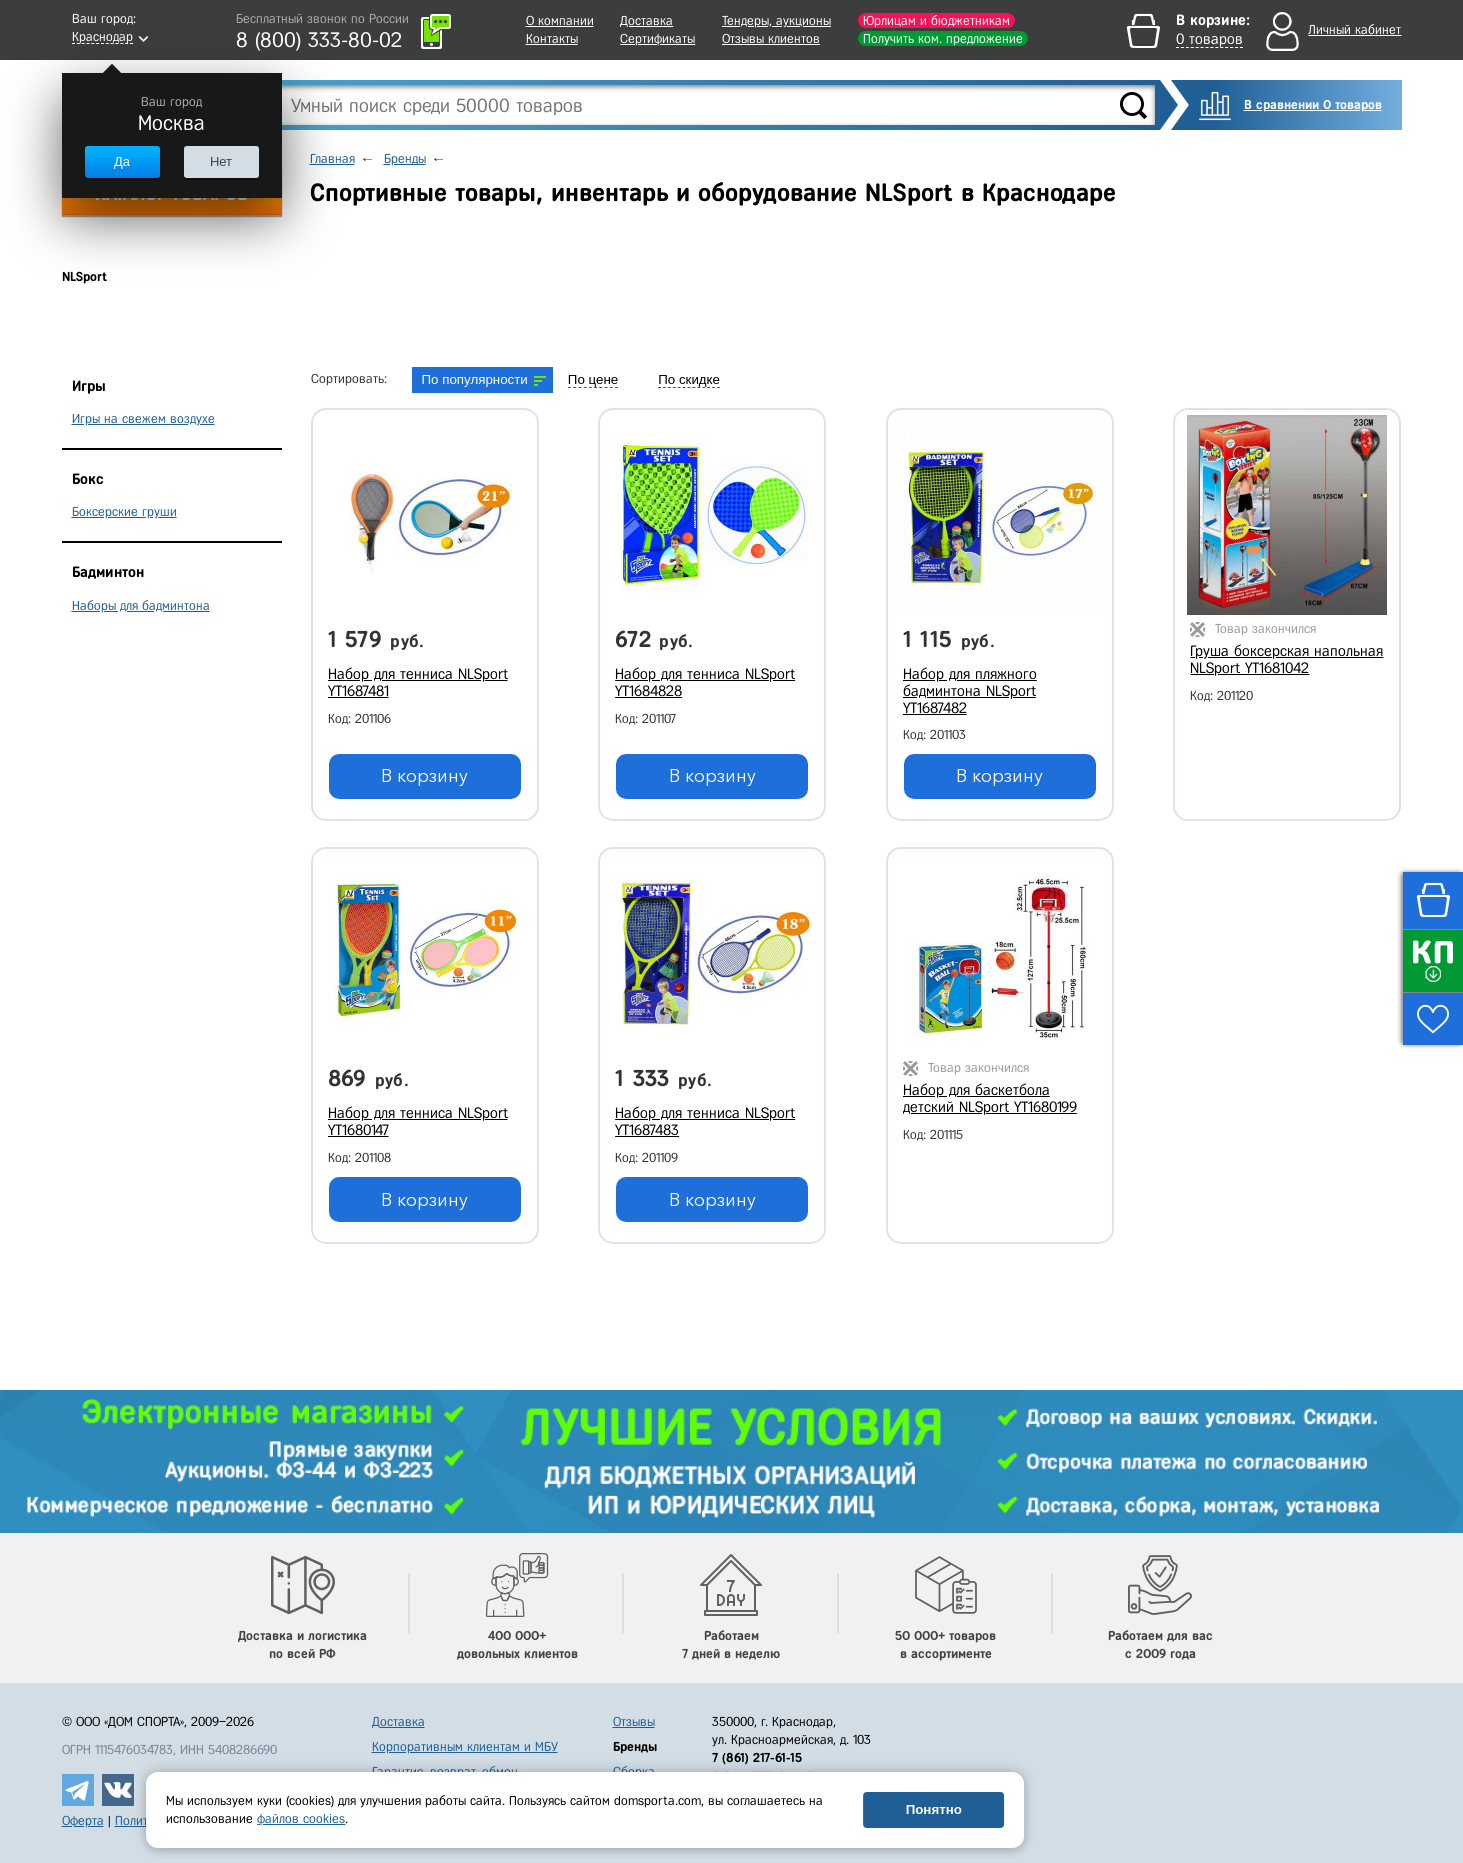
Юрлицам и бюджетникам (936, 20)
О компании (560, 20)
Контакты (552, 38)
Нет (221, 161)
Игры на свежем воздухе (143, 418)
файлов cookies (301, 1818)
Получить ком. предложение (943, 38)
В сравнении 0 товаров (1313, 104)
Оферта (83, 1820)
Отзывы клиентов (771, 38)
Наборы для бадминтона (141, 605)
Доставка (646, 20)
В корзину (424, 776)
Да (122, 161)
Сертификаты (657, 38)
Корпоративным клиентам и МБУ (465, 1746)
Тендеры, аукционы (776, 20)
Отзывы (634, 1721)
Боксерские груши (124, 511)
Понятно (934, 1809)
